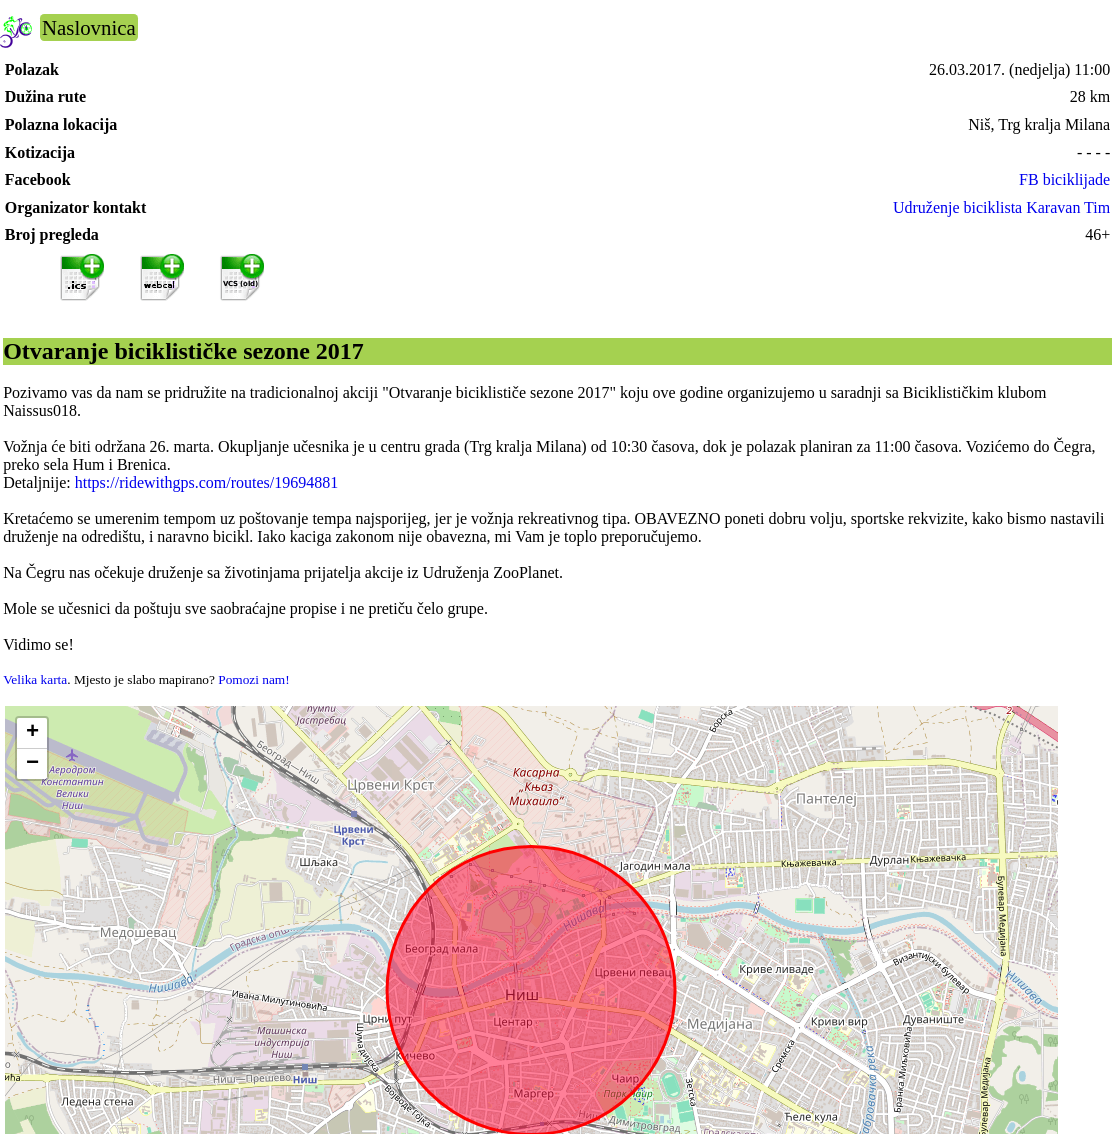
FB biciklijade (1064, 179)
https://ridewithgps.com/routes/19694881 (207, 482)
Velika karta (35, 679)
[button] (32, 733)
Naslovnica (89, 27)
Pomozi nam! (253, 679)
